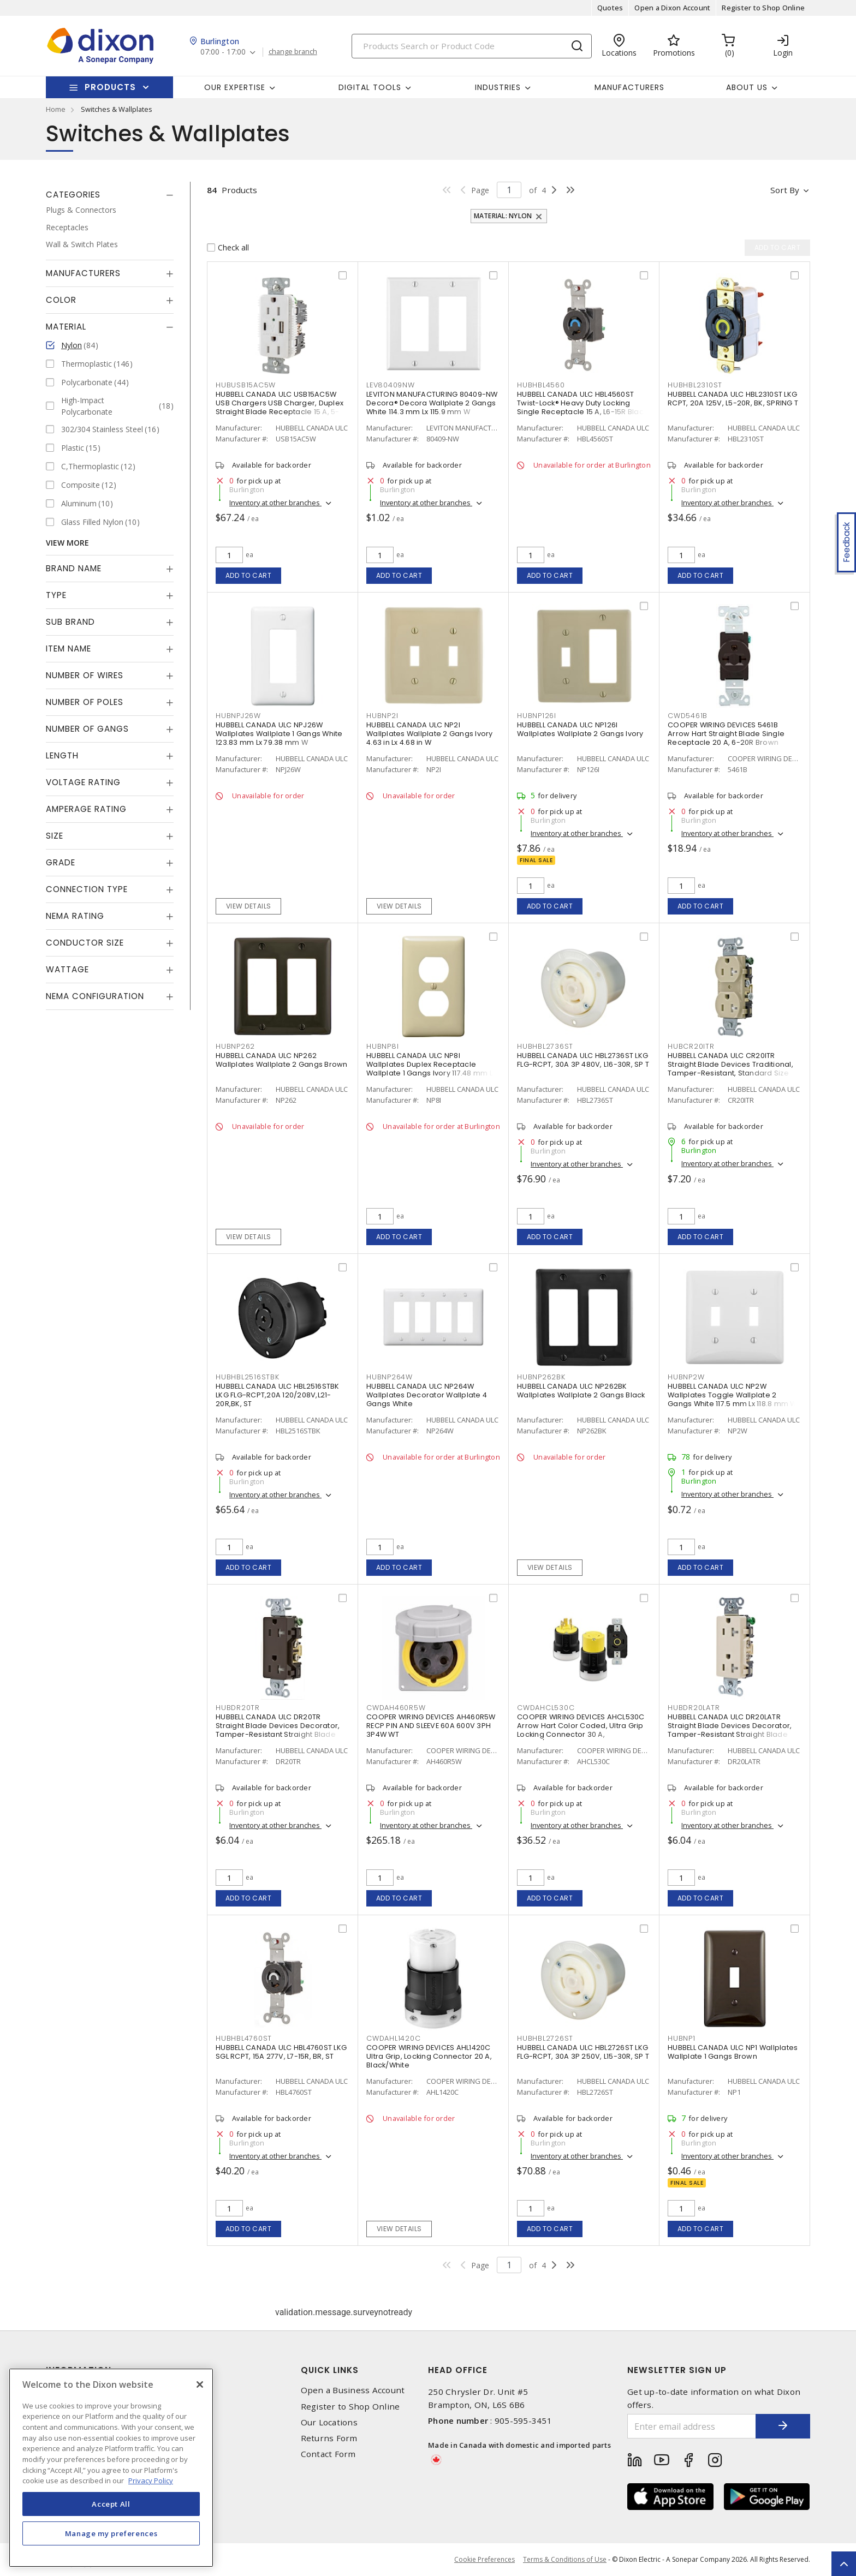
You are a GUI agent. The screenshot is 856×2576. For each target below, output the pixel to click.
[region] (111, 2467)
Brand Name (74, 568)
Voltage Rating (83, 782)
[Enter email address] (691, 2426)
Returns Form (329, 2438)
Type (56, 595)
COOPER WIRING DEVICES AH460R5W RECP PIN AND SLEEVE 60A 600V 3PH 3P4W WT (431, 1725)
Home (56, 109)
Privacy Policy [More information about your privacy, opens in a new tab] (150, 2480)
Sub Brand (70, 621)
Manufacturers (629, 87)
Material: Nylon (503, 215)
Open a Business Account (353, 2390)
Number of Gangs (87, 728)
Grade (60, 862)
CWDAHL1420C (393, 2038)
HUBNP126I (536, 715)
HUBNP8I (382, 1046)
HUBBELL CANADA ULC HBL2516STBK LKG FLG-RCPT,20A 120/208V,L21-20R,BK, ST (278, 1395)
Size (54, 835)
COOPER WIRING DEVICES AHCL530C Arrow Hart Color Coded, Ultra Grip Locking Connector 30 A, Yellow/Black (581, 1730)
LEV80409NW (390, 385)
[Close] (200, 2384)
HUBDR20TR (238, 1707)
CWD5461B (688, 715)
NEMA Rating (75, 916)
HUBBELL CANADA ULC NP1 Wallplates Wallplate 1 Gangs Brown (733, 2052)
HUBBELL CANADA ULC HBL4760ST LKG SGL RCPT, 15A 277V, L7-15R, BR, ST (281, 2052)
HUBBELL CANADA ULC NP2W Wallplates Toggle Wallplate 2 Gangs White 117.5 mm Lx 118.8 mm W (732, 1395)
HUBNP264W (389, 1377)
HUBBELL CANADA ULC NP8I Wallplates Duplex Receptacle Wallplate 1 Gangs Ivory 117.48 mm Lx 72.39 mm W (431, 1068)
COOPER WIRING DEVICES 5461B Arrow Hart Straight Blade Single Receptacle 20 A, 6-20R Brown (726, 733)
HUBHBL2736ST (545, 1046)
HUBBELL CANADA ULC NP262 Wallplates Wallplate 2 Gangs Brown (282, 1060)
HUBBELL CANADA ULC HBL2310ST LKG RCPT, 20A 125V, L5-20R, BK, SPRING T (733, 399)
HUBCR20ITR (691, 1046)
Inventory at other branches (275, 502)
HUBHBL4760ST (244, 2038)
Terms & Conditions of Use (565, 2559)
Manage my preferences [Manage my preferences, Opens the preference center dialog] (111, 2533)
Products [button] (110, 87)
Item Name (68, 648)
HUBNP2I (382, 715)
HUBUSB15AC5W (246, 385)
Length (62, 755)
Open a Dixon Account (672, 8)
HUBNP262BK (541, 1377)
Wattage (67, 969)
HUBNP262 (235, 1046)
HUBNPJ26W (238, 715)
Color (61, 300)
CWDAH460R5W (395, 1707)
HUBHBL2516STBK (248, 1377)
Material (66, 326)
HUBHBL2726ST (545, 2038)
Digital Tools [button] (369, 87)
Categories (73, 194)
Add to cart (248, 575)
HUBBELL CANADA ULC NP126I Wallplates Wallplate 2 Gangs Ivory (580, 729)
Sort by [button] (784, 189)
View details (248, 906)
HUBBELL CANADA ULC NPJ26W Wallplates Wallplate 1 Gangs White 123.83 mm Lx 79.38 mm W (279, 733)
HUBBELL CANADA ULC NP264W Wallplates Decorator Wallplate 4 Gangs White (426, 1395)
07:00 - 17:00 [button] (223, 52)
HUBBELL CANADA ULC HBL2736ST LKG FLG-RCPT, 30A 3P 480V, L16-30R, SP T (583, 1060)
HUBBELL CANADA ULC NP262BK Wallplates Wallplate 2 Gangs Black (581, 1391)
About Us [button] (747, 87)
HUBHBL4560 (541, 385)
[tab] (110, 194)
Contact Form (328, 2454)
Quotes (610, 8)
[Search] (472, 46)
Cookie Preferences (484, 2559)
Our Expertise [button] (234, 87)
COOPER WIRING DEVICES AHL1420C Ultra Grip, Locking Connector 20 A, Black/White (429, 2056)
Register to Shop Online (763, 8)
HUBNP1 (682, 2038)
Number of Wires (84, 675)
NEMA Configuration (95, 996)
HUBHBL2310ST (695, 385)
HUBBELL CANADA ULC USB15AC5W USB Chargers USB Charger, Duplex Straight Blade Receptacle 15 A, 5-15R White (279, 407)
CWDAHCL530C (545, 1707)
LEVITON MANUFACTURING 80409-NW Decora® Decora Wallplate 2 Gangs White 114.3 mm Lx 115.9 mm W (432, 403)
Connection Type (87, 889)
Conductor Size (85, 942)
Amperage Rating (86, 809)
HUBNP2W (686, 1377)
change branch (293, 51)
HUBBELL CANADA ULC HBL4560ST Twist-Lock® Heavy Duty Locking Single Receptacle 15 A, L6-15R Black (582, 403)
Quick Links (330, 2370)
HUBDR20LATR (694, 1707)
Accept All (111, 2504)
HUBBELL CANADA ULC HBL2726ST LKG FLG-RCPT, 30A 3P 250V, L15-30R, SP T (583, 2052)
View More (67, 542)
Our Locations (329, 2422)
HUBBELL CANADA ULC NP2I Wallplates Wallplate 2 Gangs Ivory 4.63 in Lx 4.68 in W (429, 733)
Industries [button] (498, 87)
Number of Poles (84, 702)
